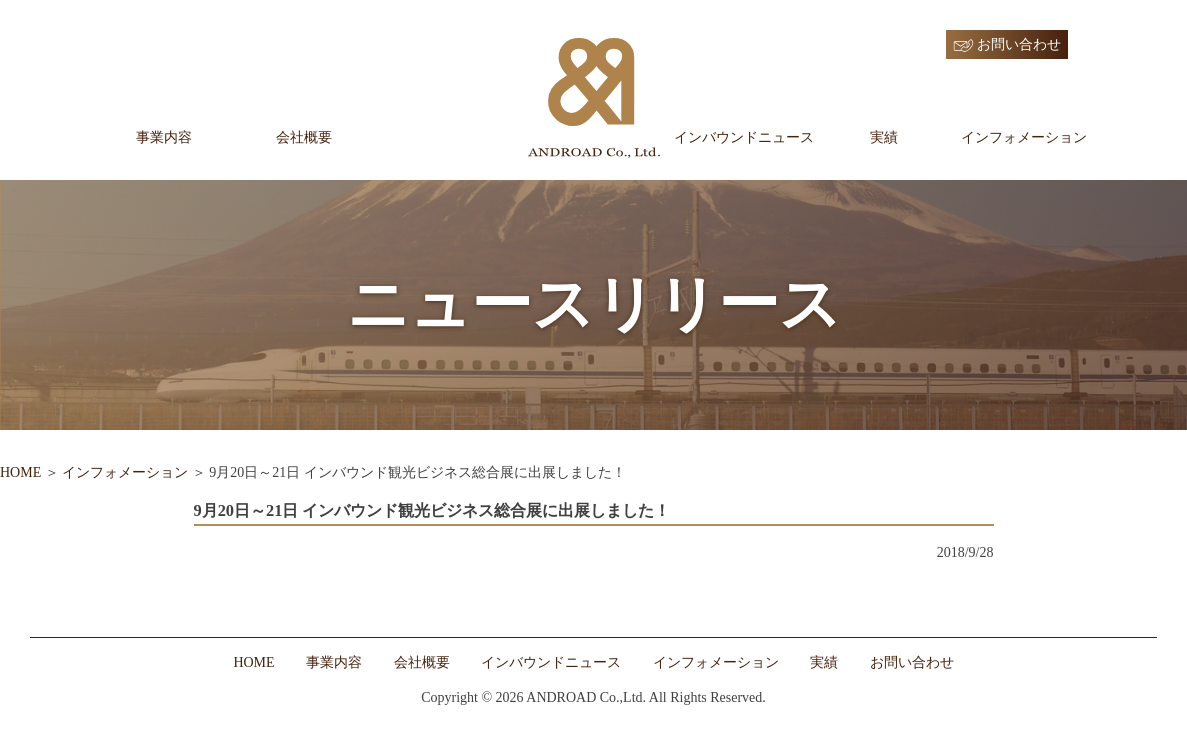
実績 (884, 137)
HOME (20, 472)
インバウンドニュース (744, 137)
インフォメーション (1024, 137)
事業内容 (164, 137)
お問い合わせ (1019, 44)
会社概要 (304, 137)
